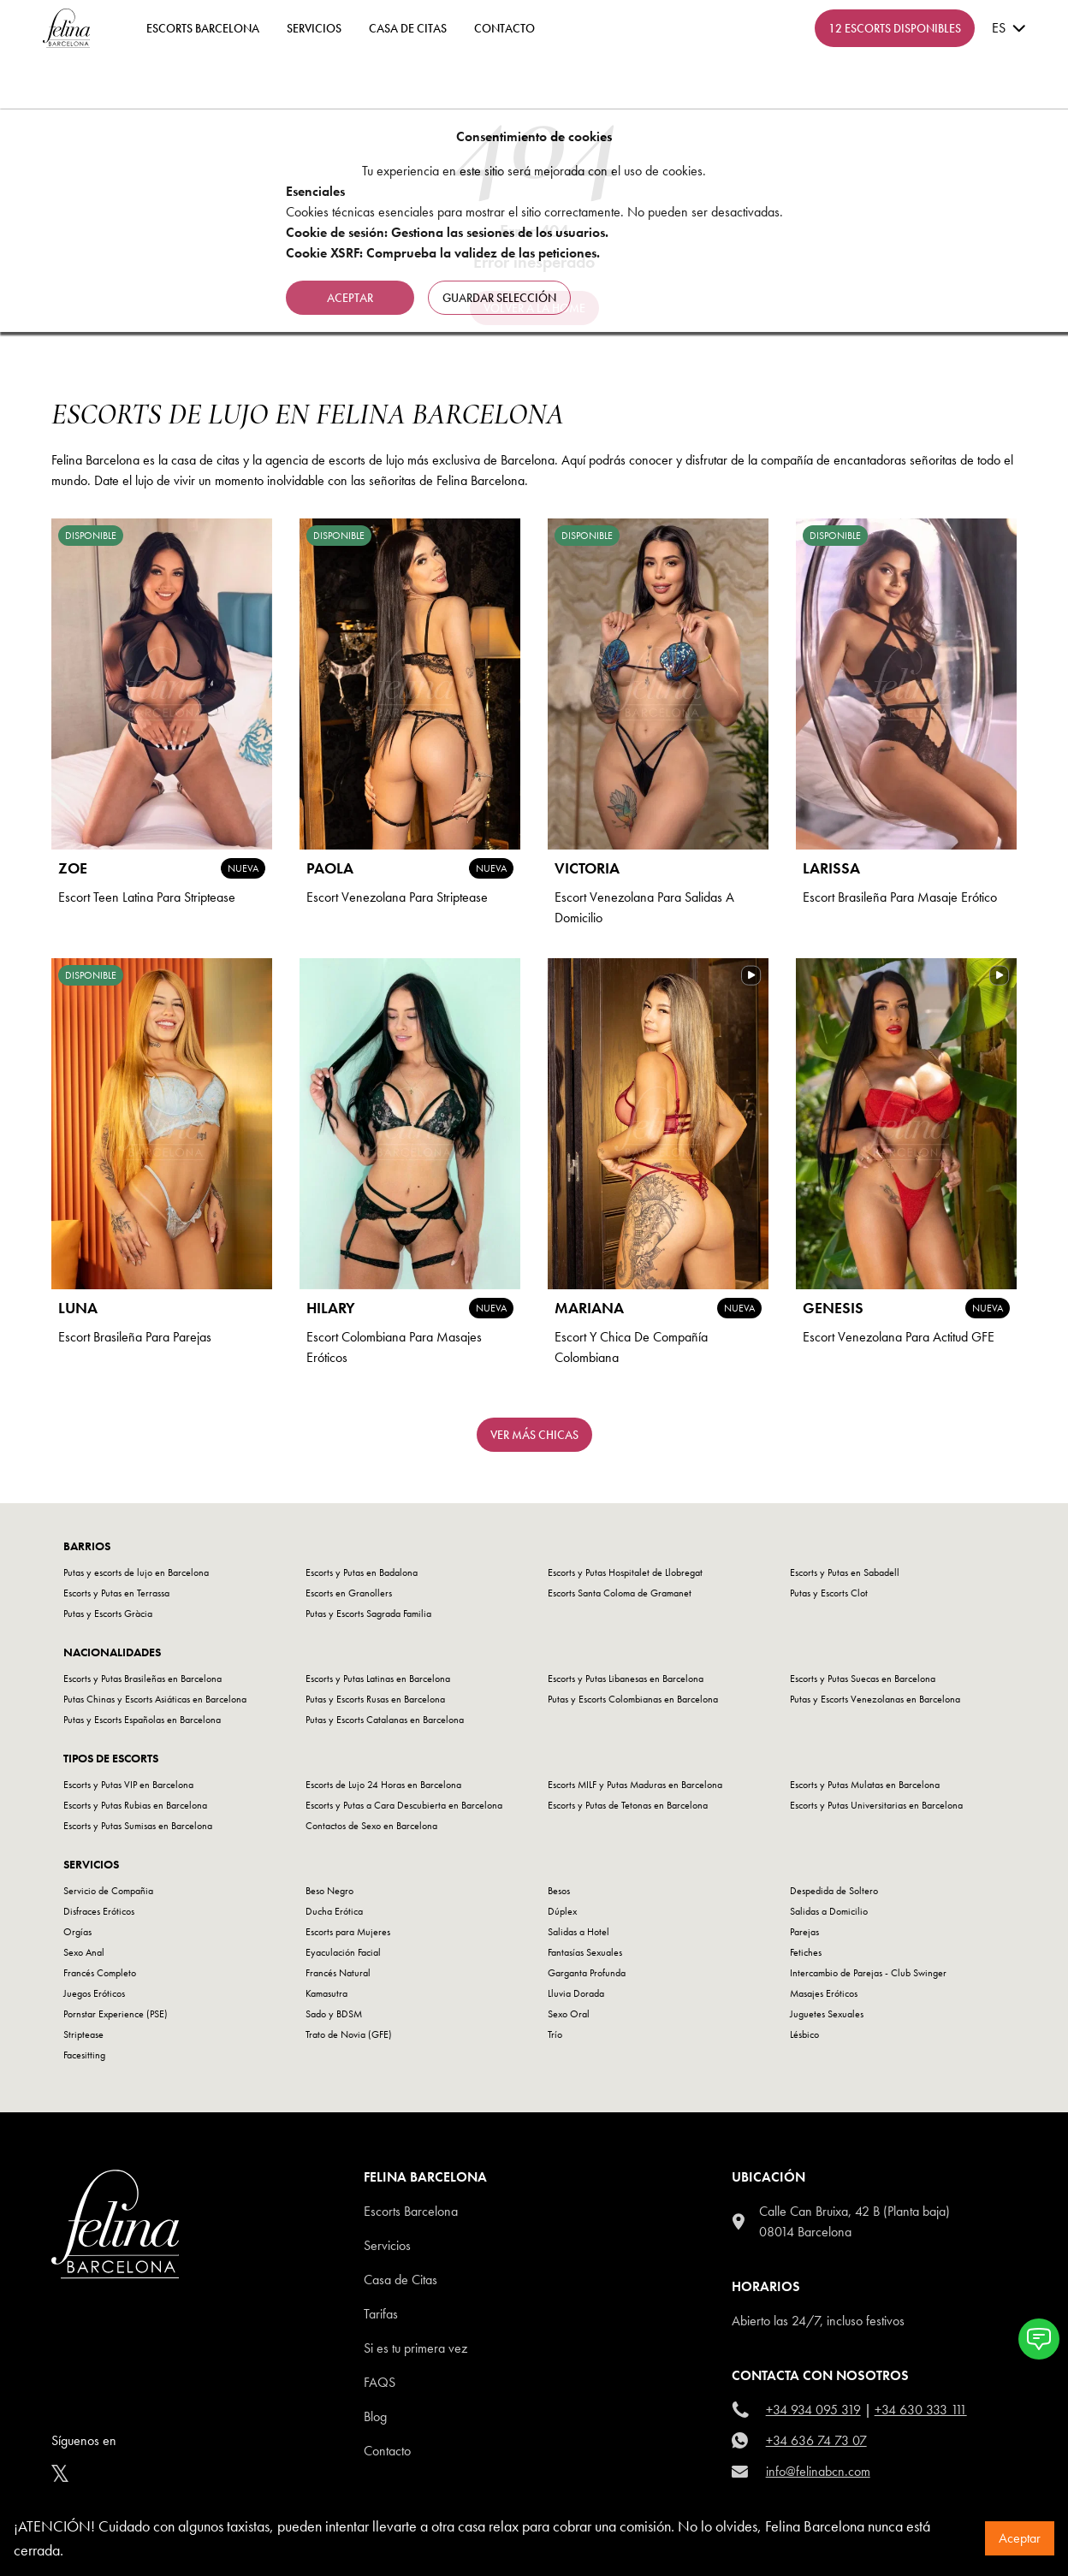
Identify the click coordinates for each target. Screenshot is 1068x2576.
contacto (504, 28)
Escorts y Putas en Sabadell (844, 1572)
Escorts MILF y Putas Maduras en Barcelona (635, 1784)
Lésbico (804, 2034)
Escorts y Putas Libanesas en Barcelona (625, 1678)
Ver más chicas (534, 1434)
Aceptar (1020, 2538)
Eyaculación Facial (343, 1952)
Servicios (314, 28)
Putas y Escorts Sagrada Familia (368, 1613)
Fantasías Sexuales (585, 1952)
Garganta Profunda (587, 1973)
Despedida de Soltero (834, 1891)
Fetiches (806, 1952)
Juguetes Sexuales (826, 2014)
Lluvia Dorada (576, 1993)
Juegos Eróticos (94, 1993)
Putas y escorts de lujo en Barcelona (136, 1572)
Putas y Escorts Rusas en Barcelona (375, 1699)
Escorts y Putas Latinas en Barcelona (378, 1678)
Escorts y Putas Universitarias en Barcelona (876, 1805)
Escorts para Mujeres (348, 1932)
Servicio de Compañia (108, 1891)
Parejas (804, 1932)
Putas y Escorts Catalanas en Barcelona (385, 1719)
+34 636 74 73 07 (816, 2440)
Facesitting (84, 2055)
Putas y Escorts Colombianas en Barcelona (633, 1699)
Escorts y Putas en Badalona (362, 1572)
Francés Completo (99, 1973)
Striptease (83, 2034)
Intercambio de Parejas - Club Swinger (868, 1973)
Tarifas (381, 2314)
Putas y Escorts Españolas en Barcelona (142, 1719)
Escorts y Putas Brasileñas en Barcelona (142, 1678)
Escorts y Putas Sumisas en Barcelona (137, 1826)
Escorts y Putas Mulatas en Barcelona (865, 1784)
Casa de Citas (408, 28)
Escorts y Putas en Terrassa (116, 1593)
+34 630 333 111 (921, 2410)
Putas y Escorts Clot (829, 1593)
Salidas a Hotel (578, 1932)
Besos (559, 1891)
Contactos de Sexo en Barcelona (371, 1826)
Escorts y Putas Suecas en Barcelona (862, 1678)
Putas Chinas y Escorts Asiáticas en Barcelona (154, 1699)
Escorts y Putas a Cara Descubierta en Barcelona (404, 1805)
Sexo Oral (569, 2014)
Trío (555, 2034)
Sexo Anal (83, 1952)
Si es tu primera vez (415, 2348)
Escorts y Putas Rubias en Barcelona (135, 1805)
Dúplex (562, 1911)
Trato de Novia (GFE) (349, 2034)
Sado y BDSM (334, 2014)
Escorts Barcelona (411, 2211)
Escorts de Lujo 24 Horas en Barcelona (383, 1784)
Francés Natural (338, 1973)
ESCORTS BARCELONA (202, 28)
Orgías (77, 1932)
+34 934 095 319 (813, 2410)
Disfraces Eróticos (98, 1911)
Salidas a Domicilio (829, 1911)
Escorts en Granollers (349, 1593)
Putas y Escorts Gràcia (107, 1613)
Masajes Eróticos (823, 1993)
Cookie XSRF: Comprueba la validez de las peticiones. (443, 253)
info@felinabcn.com (818, 2471)
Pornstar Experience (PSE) (115, 2014)
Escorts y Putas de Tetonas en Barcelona (628, 1805)
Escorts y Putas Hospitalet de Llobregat (625, 1572)
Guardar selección (499, 297)
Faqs (379, 2382)
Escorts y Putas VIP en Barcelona (128, 1784)
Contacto (387, 2451)
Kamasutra (326, 1993)
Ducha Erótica (334, 1911)
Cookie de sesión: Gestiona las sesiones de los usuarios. (447, 232)
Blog (375, 2416)
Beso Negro (329, 1891)
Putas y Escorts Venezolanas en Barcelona (875, 1699)
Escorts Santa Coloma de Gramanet (619, 1593)
